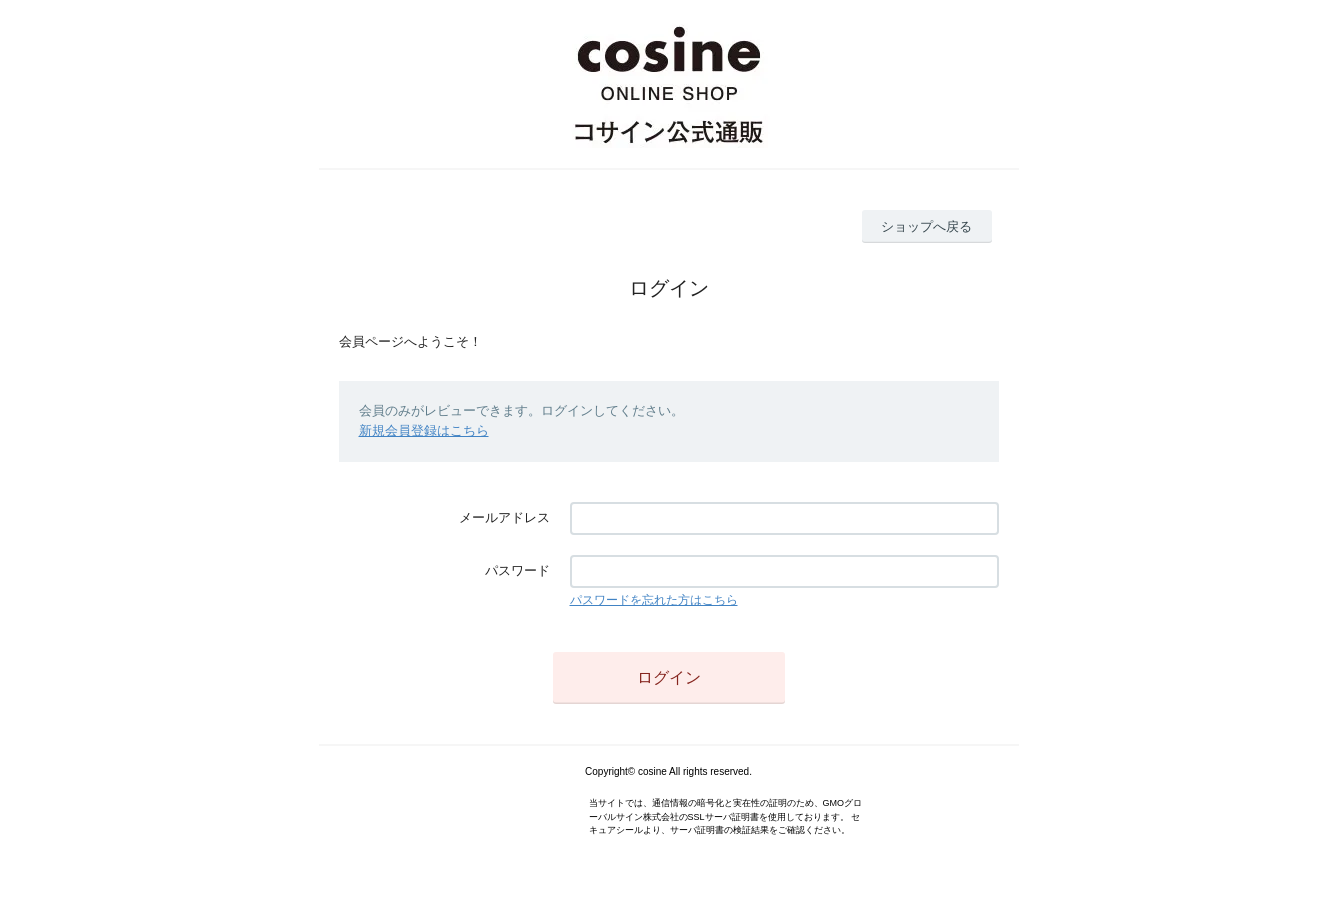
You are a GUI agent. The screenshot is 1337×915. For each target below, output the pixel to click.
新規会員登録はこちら (424, 430)
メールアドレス (504, 517)
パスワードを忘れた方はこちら (654, 600)
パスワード (517, 570)
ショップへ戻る (926, 226)
